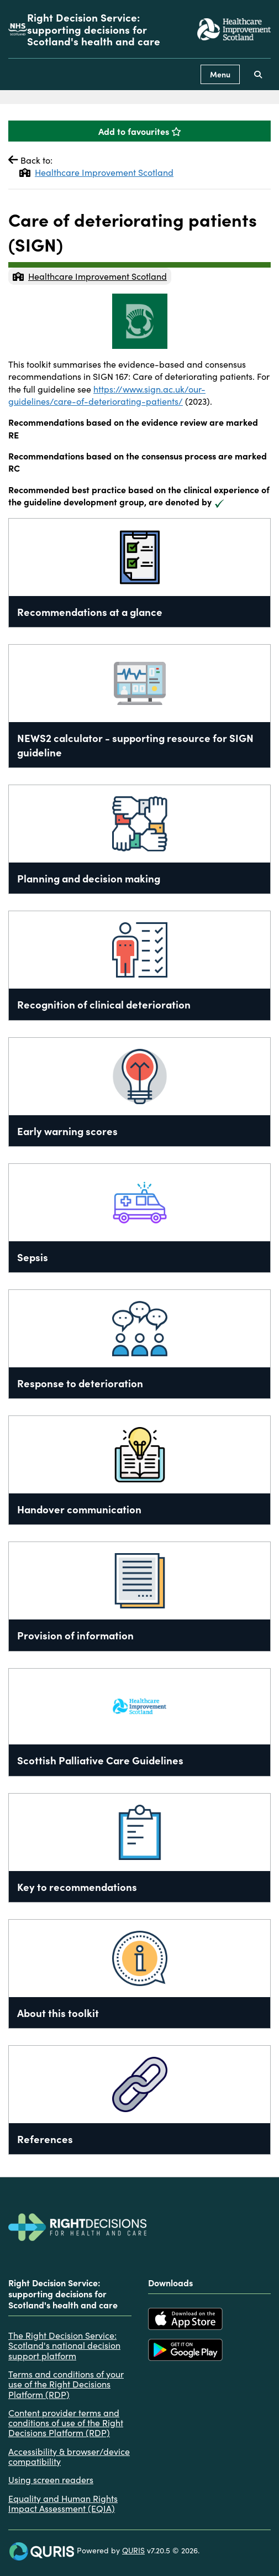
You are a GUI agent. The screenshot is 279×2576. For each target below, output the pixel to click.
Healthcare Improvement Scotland (96, 172)
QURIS (133, 2550)
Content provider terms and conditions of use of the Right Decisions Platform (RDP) (65, 2422)
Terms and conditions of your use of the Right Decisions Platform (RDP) (66, 2384)
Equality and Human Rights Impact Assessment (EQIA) (63, 2503)
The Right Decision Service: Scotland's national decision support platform (64, 2345)
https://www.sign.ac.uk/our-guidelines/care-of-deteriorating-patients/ (107, 395)
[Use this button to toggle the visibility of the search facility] (258, 74)
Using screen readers (50, 2479)
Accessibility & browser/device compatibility (69, 2456)
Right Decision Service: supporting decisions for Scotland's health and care (93, 29)
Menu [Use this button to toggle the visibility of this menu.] (220, 74)
